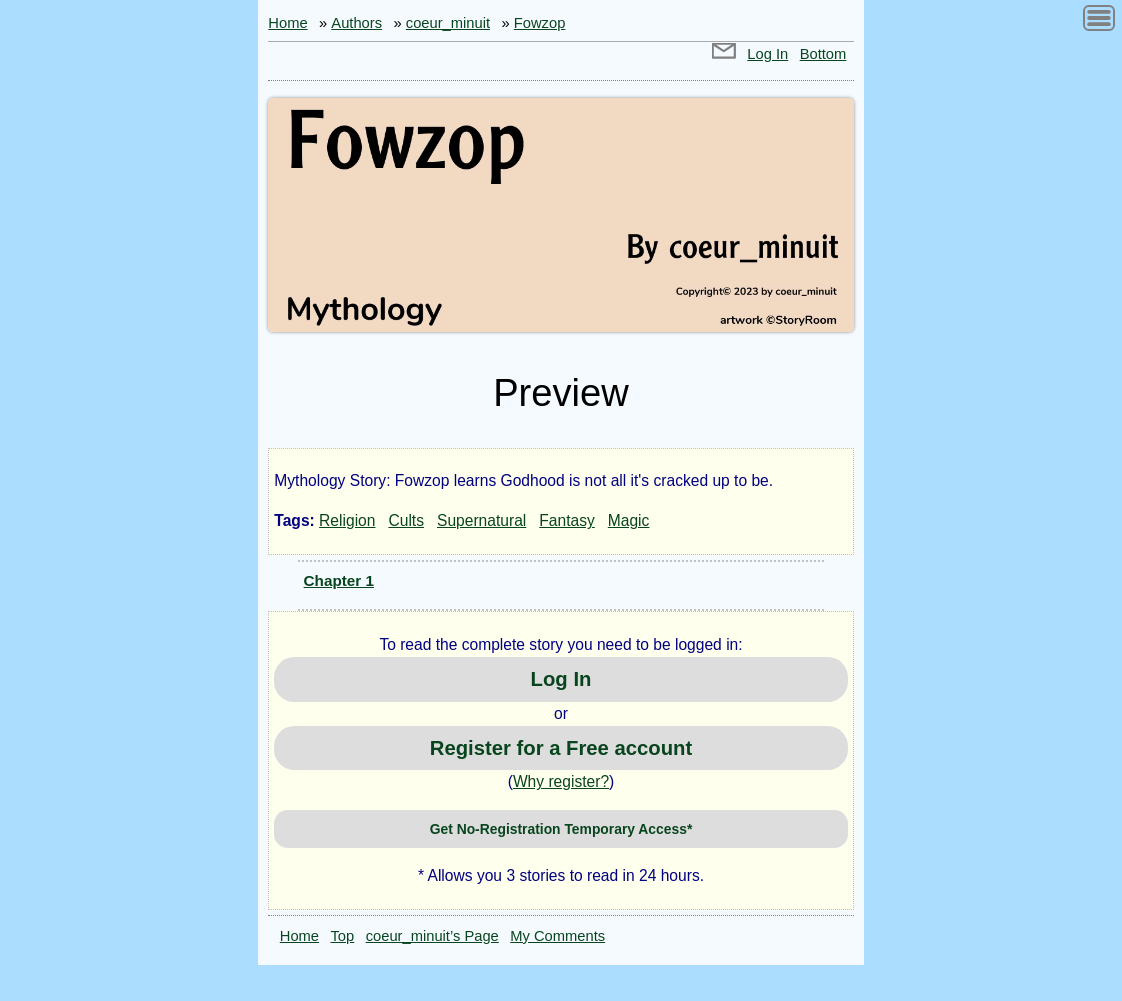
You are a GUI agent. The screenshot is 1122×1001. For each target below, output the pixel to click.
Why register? (561, 781)
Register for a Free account (561, 748)
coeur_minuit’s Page (432, 936)
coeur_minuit (448, 23)
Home (287, 23)
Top (343, 936)
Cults (406, 520)
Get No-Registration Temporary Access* (561, 829)
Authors (356, 23)
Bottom (823, 54)
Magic (629, 520)
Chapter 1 (339, 580)
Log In (767, 54)
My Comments (557, 936)
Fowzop (540, 23)
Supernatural (481, 520)
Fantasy (566, 520)
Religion (347, 520)
